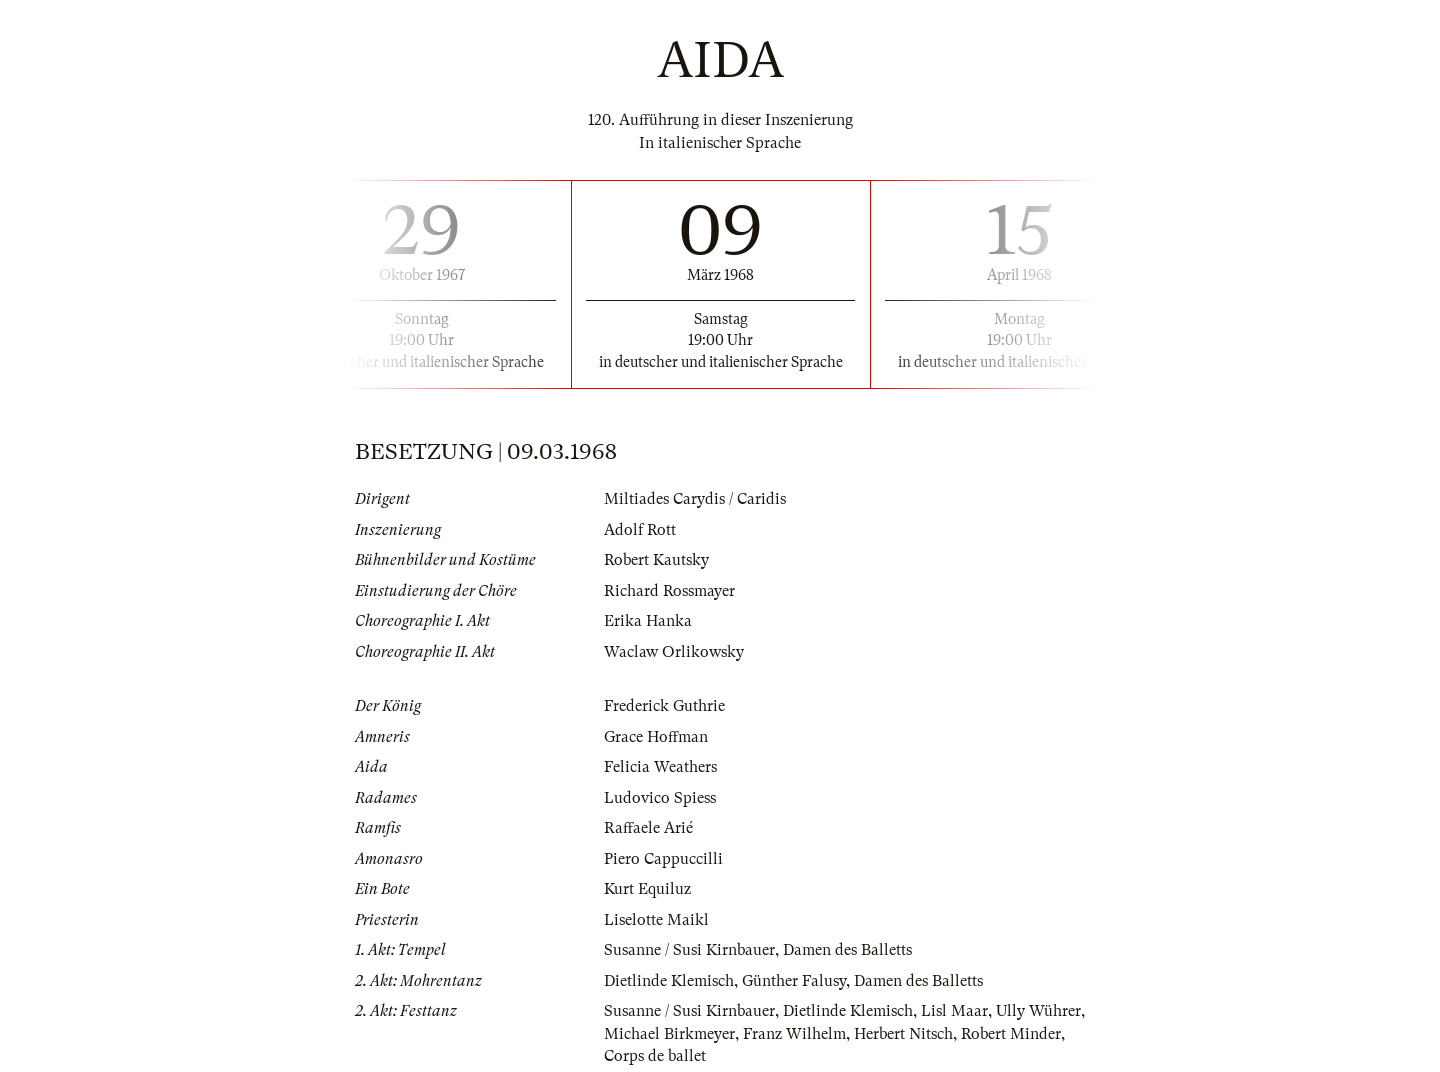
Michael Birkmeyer (669, 1034)
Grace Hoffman (656, 737)
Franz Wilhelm (794, 1034)
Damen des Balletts (847, 950)
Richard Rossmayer (669, 591)
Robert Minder (1011, 1034)
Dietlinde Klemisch (669, 981)
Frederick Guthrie (664, 706)
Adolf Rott (640, 530)
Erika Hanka (648, 621)
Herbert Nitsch (903, 1034)
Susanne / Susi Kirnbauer (689, 950)
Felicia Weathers (660, 767)
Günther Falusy (794, 981)
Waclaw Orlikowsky (674, 652)
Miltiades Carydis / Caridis (695, 499)
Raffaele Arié (648, 828)
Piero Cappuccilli (663, 859)
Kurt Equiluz (647, 889)
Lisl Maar (954, 1011)
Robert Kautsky (656, 560)
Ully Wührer (1038, 1011)
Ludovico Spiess (660, 798)
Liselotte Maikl (656, 920)
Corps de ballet (655, 1056)
